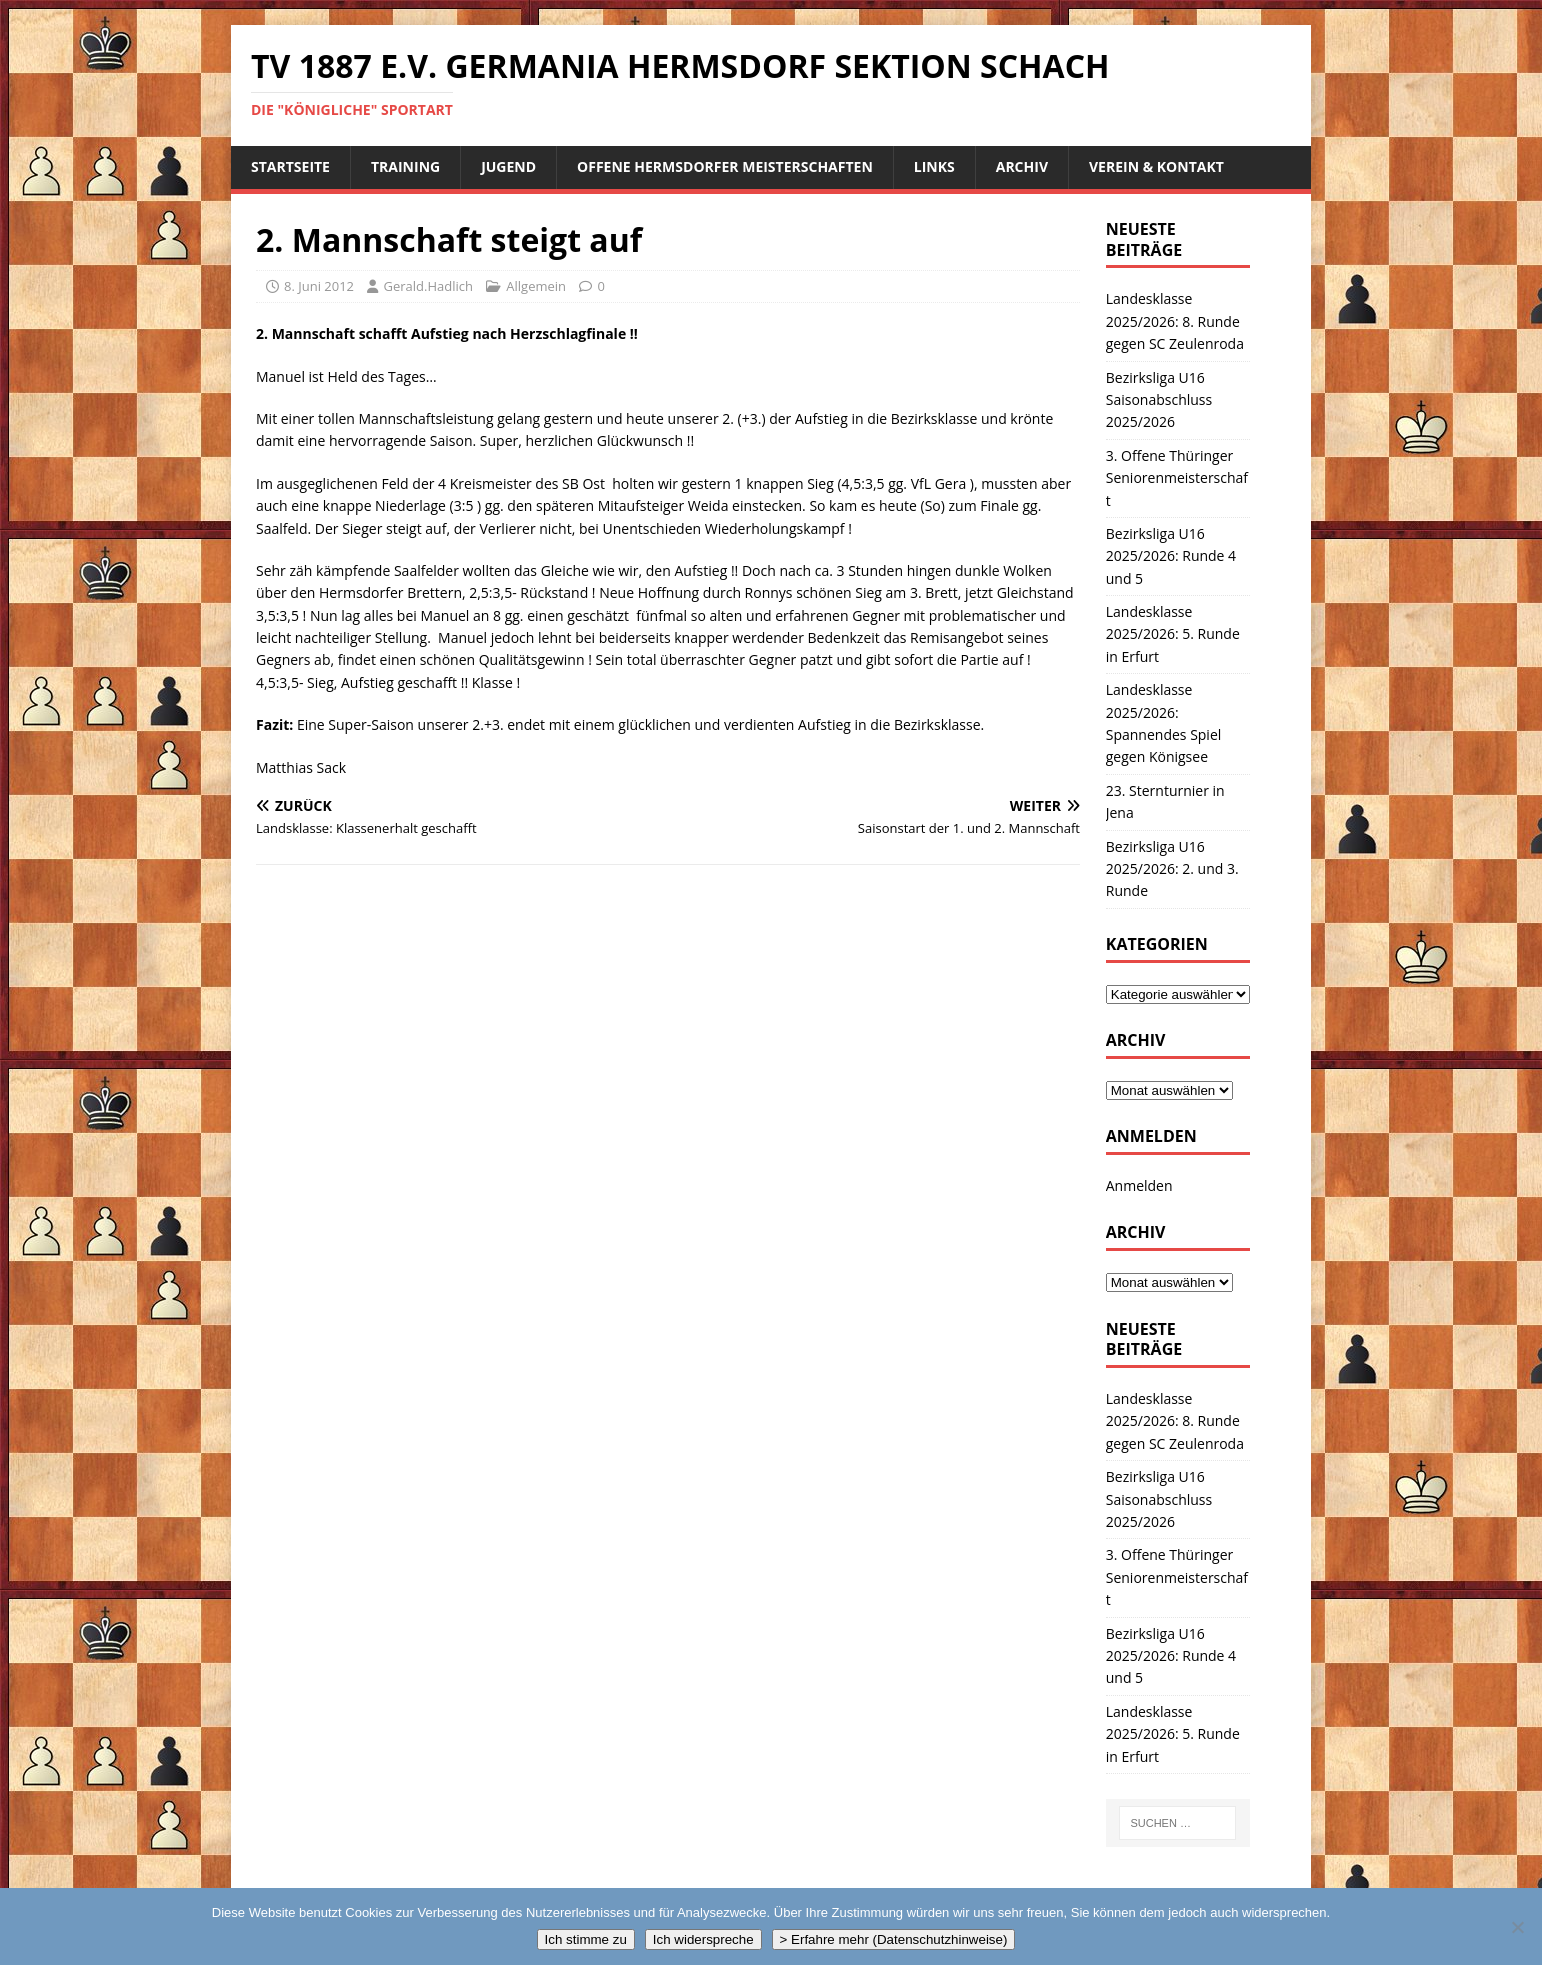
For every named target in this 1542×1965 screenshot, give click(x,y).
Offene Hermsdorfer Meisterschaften (725, 166)
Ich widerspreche (703, 1939)
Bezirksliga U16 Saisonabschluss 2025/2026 (1159, 400)
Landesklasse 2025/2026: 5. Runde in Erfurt (1173, 634)
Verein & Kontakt (1156, 166)
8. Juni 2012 (319, 286)
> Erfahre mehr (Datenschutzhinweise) (894, 1939)
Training (405, 166)
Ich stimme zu (586, 1939)
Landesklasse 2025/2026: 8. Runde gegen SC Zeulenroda (1175, 321)
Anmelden (1139, 1185)
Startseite (290, 166)
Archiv (1022, 166)
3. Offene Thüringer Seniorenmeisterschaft (1177, 478)
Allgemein (536, 286)
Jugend (508, 166)
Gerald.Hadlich (427, 286)
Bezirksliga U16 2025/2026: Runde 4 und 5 (1171, 556)
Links (934, 166)
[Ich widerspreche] (1517, 1927)
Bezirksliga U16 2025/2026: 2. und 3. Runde (1172, 869)
